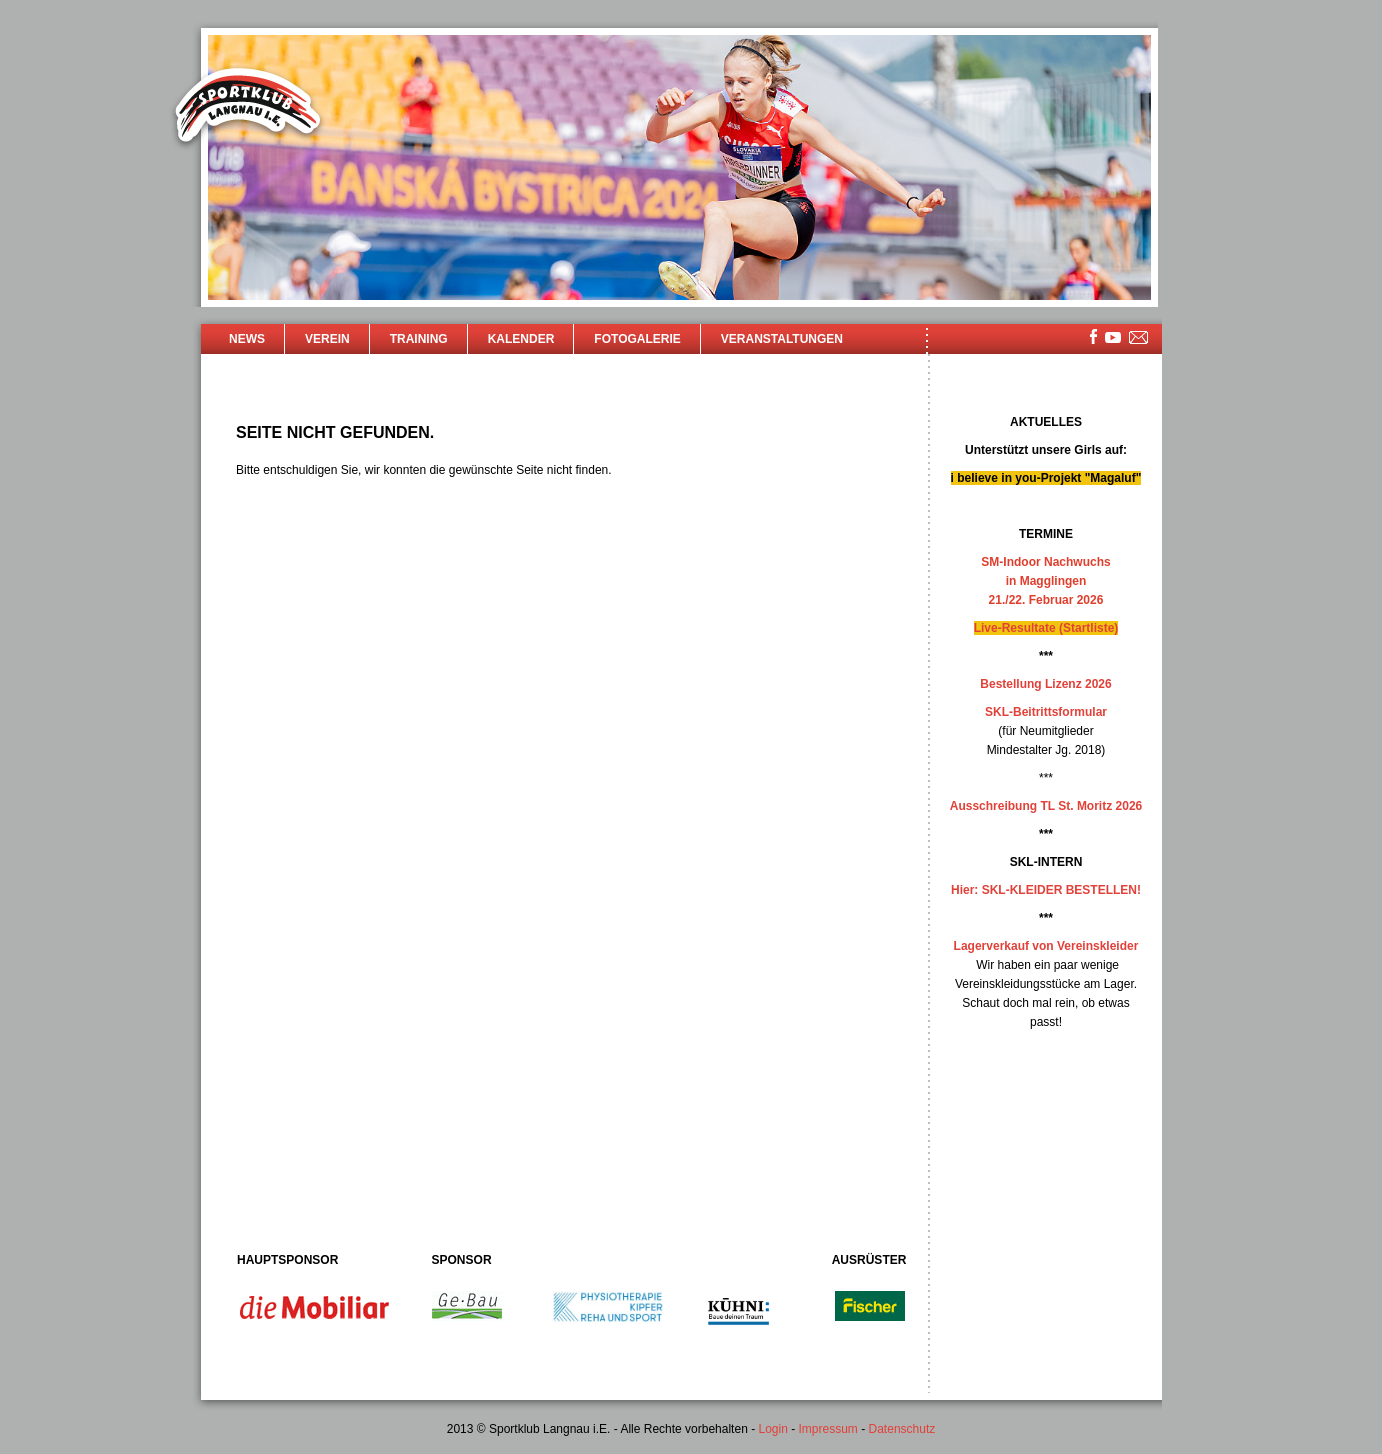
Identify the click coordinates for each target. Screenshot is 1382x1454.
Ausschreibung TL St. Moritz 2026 (1046, 806)
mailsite (1139, 338)
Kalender (521, 339)
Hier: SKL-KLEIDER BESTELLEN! (1046, 890)
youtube (1113, 337)
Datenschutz (902, 1429)
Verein (327, 339)
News (247, 339)
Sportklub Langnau (248, 108)
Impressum (828, 1429)
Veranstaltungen (782, 339)
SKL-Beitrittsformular (1046, 712)
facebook (1093, 336)
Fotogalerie (637, 339)
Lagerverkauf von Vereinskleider (1046, 946)
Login (772, 1429)
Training (419, 339)
